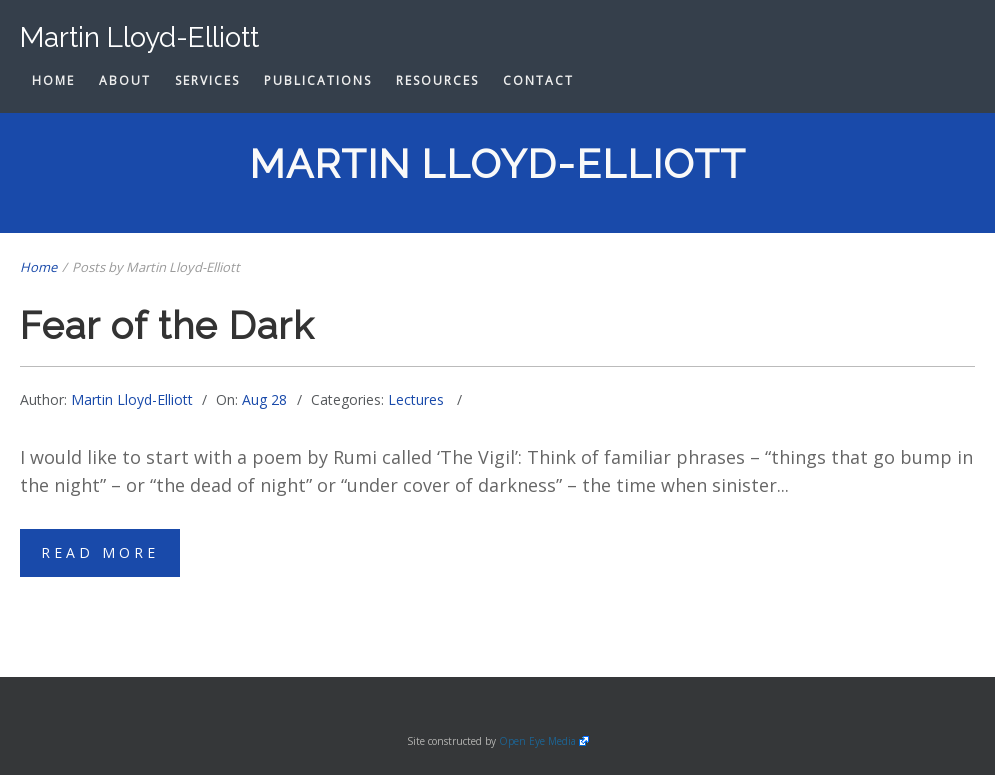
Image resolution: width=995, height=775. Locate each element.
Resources (437, 80)
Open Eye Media (537, 741)
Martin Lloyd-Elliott (132, 399)
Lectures (416, 399)
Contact (538, 80)
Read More (100, 552)
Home (53, 80)
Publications (318, 80)
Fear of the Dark (167, 325)
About (125, 80)
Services (207, 80)
